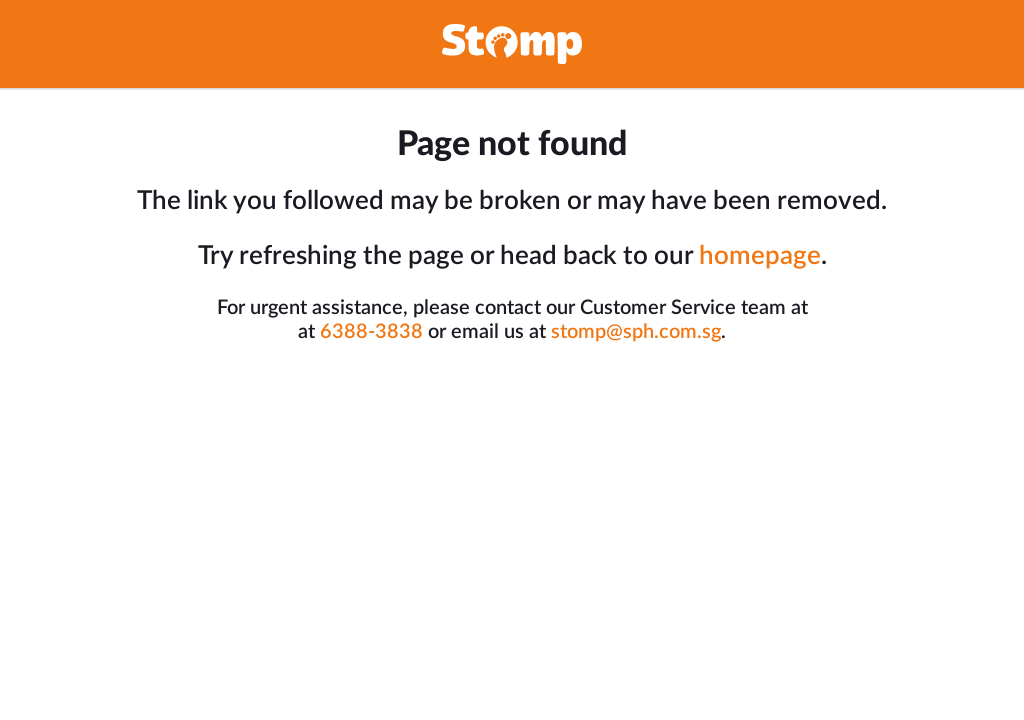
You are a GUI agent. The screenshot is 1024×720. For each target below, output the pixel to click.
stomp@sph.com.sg (636, 332)
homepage (760, 256)
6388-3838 (371, 332)
